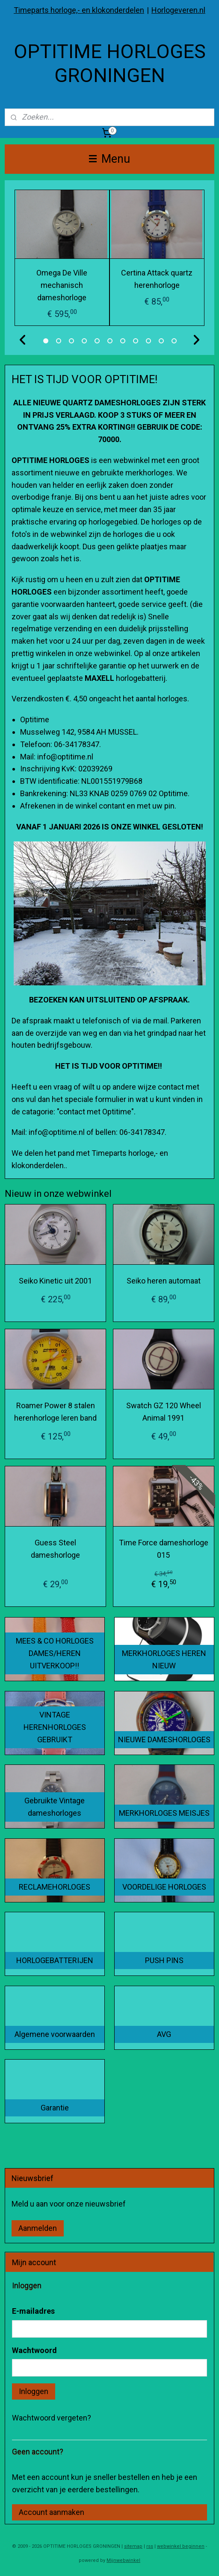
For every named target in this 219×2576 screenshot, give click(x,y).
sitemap (133, 2546)
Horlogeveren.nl (178, 10)
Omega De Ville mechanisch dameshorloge (61, 285)
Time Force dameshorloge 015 (163, 1548)
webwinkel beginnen (180, 2546)
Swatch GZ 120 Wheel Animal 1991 (163, 1411)
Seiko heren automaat (164, 1280)
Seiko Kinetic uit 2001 (55, 1280)
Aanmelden (37, 2228)
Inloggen (33, 2391)
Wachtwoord (34, 2350)
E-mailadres (33, 2310)
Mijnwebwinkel (123, 2560)
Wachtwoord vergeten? (51, 2417)
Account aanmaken (51, 2512)
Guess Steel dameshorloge (55, 1548)
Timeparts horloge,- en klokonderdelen (79, 10)
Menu (109, 159)
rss (149, 2546)
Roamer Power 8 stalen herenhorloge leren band (55, 1411)
